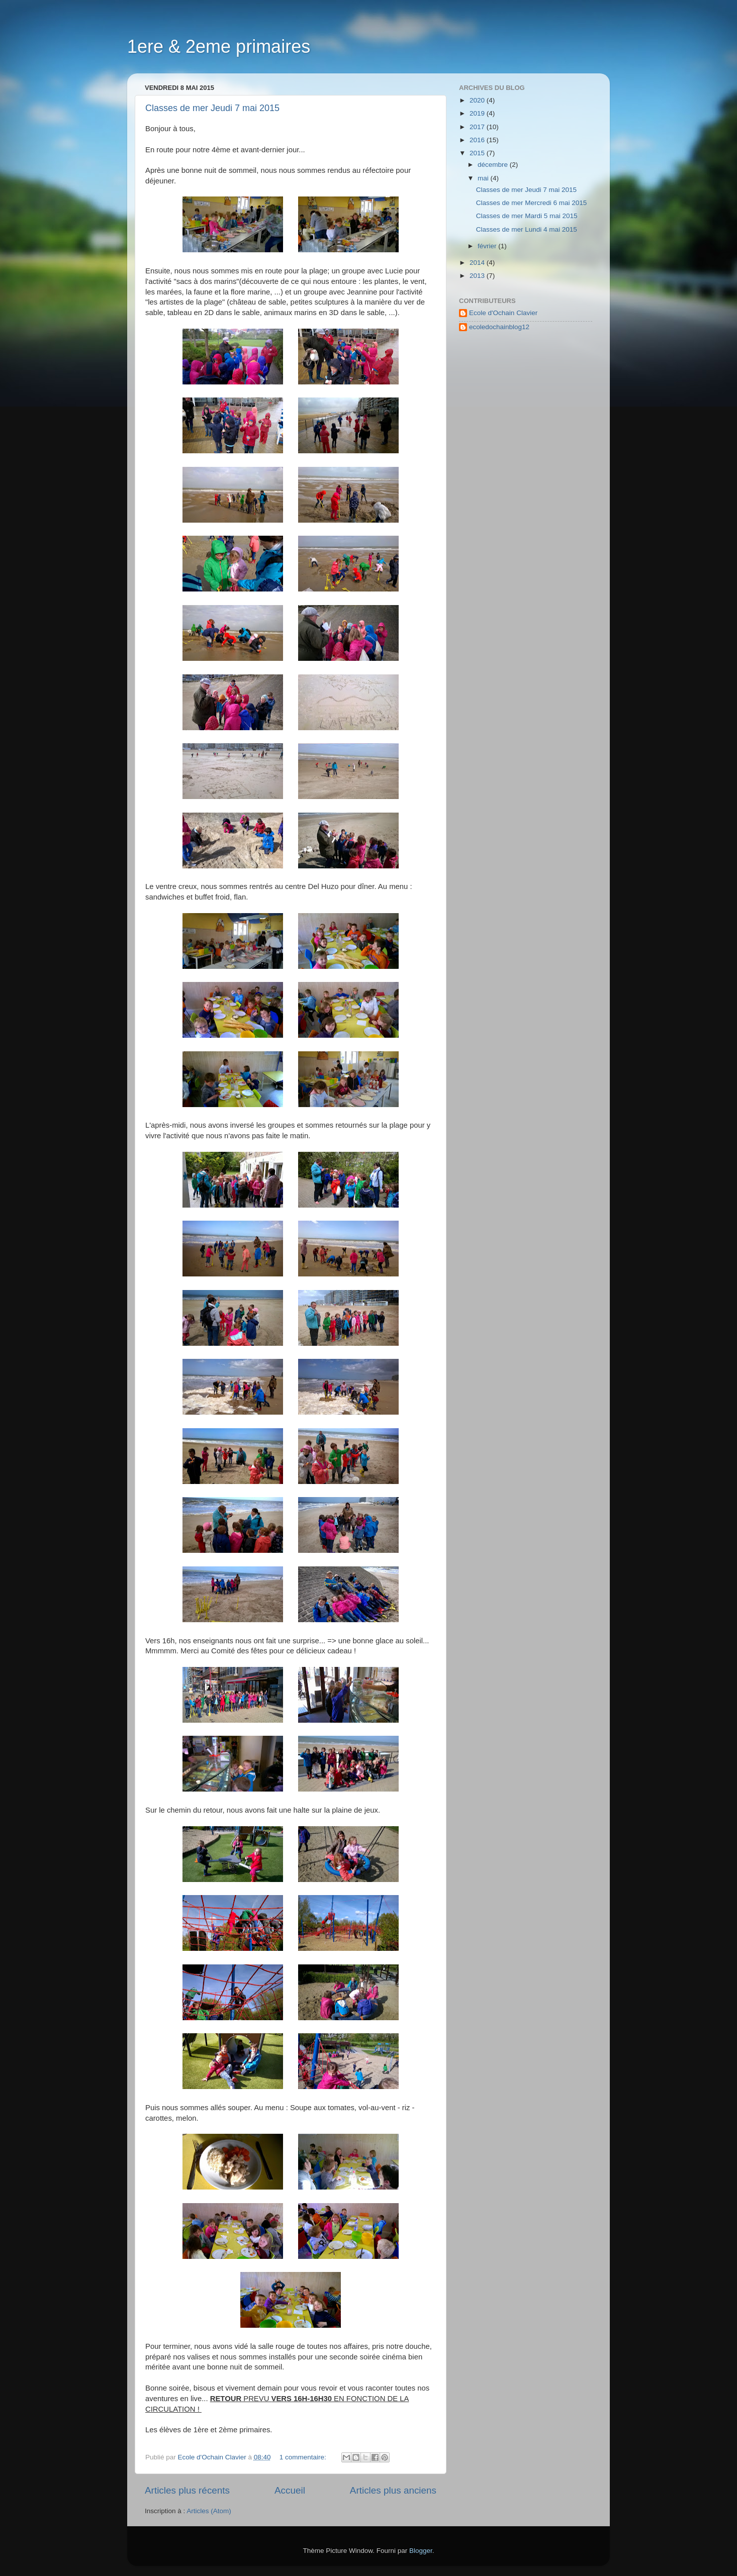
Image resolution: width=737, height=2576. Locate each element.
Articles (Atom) (209, 2511)
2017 (478, 127)
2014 (478, 262)
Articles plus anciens (393, 2490)
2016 (478, 140)
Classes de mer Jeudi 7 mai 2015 (212, 108)
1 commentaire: (304, 2457)
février (488, 246)
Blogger (420, 2550)
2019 (478, 113)
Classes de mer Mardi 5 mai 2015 (527, 216)
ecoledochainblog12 (499, 327)
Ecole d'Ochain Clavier (503, 313)
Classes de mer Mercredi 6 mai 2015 (531, 203)
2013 (478, 275)
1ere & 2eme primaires (218, 46)
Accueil (289, 2490)
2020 (478, 100)
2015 (478, 153)
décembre (494, 164)
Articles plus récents (187, 2490)
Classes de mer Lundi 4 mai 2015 (526, 229)
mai (484, 178)
